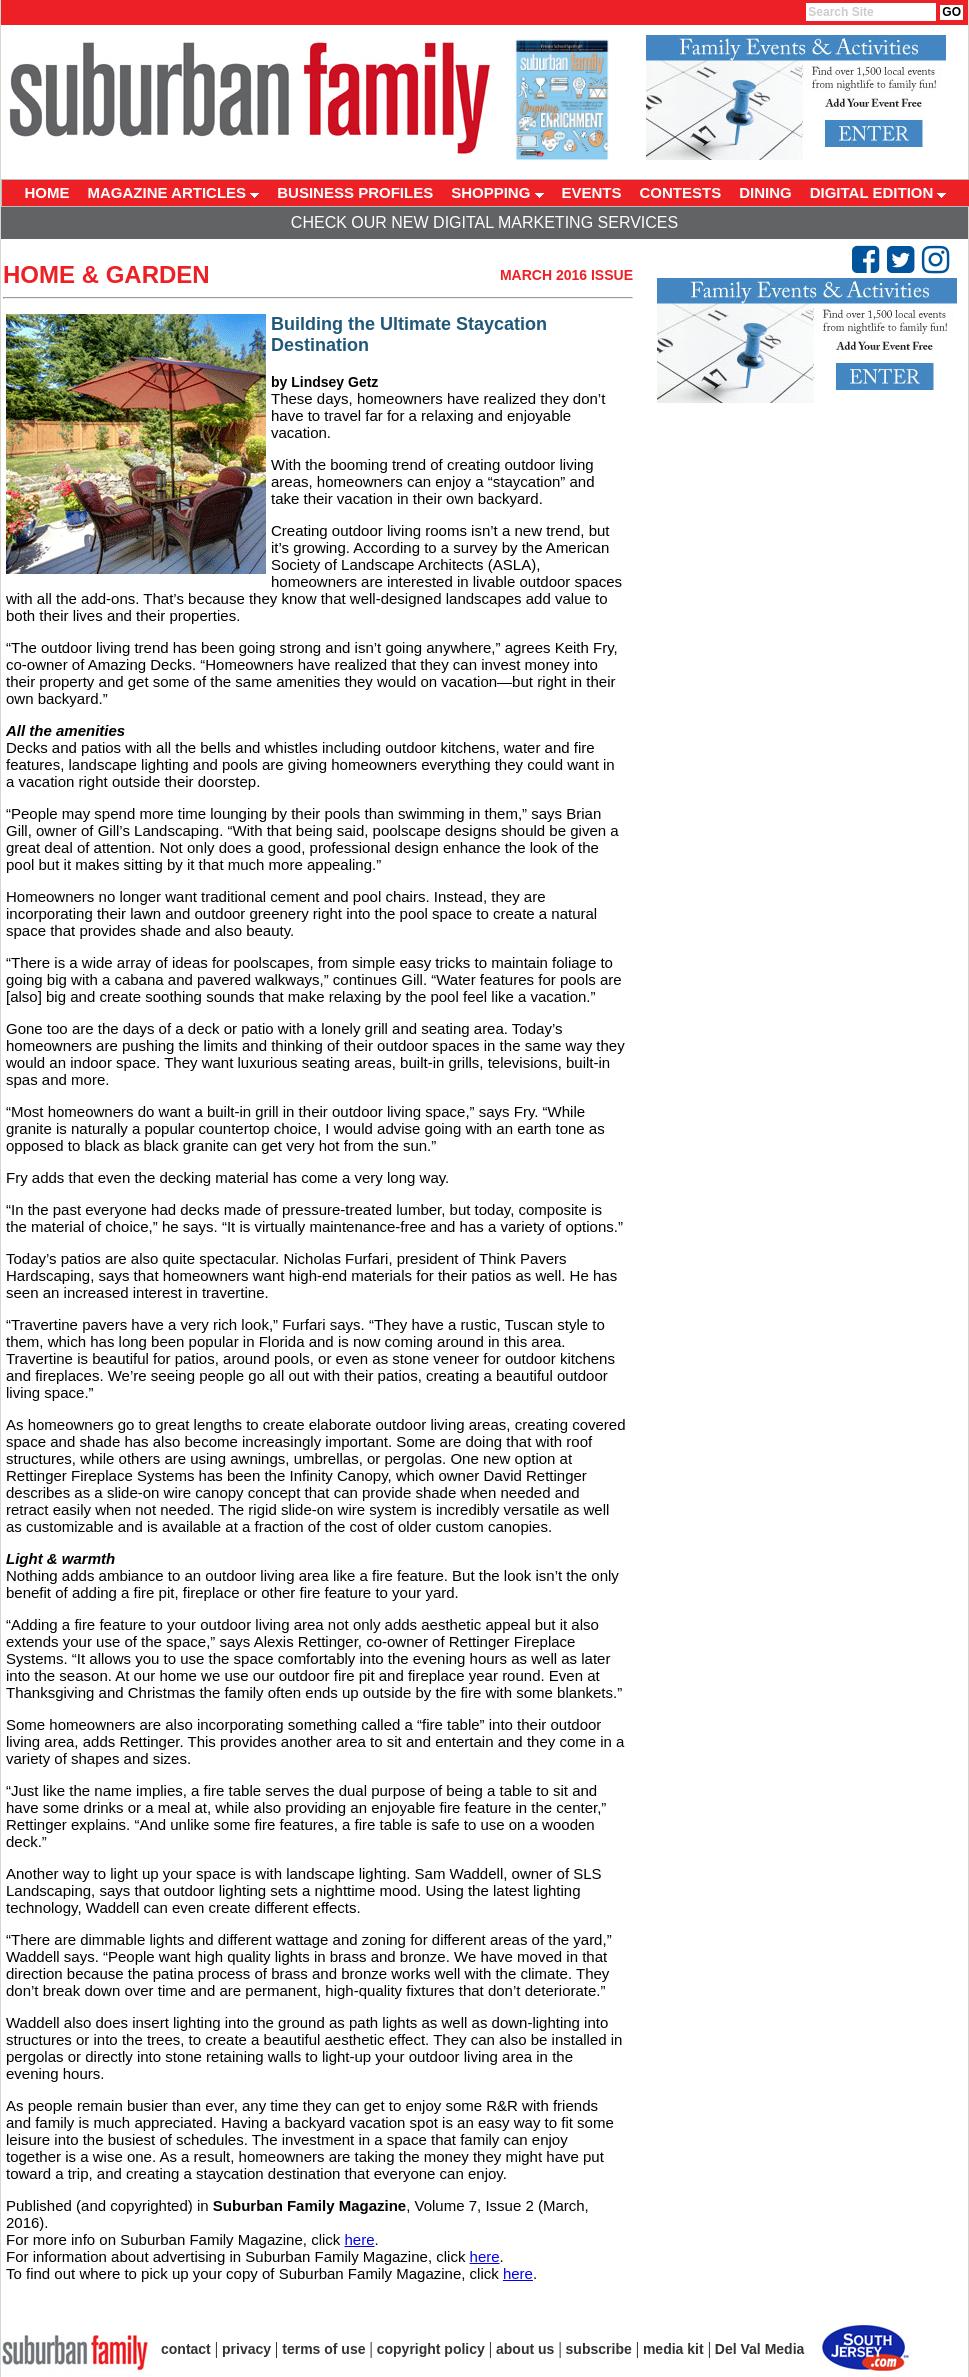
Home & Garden (106, 274)
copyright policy (431, 2349)
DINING (765, 192)
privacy (246, 2349)
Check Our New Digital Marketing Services (484, 222)
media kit (673, 2349)
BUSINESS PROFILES (355, 192)
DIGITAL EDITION (878, 192)
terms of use (323, 2349)
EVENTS (592, 192)
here (359, 2239)
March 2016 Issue (566, 275)
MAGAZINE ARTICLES (174, 192)
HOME (47, 192)
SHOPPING (497, 192)
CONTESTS (681, 192)
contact (186, 2349)
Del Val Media (759, 2349)
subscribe (599, 2349)
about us (525, 2349)
